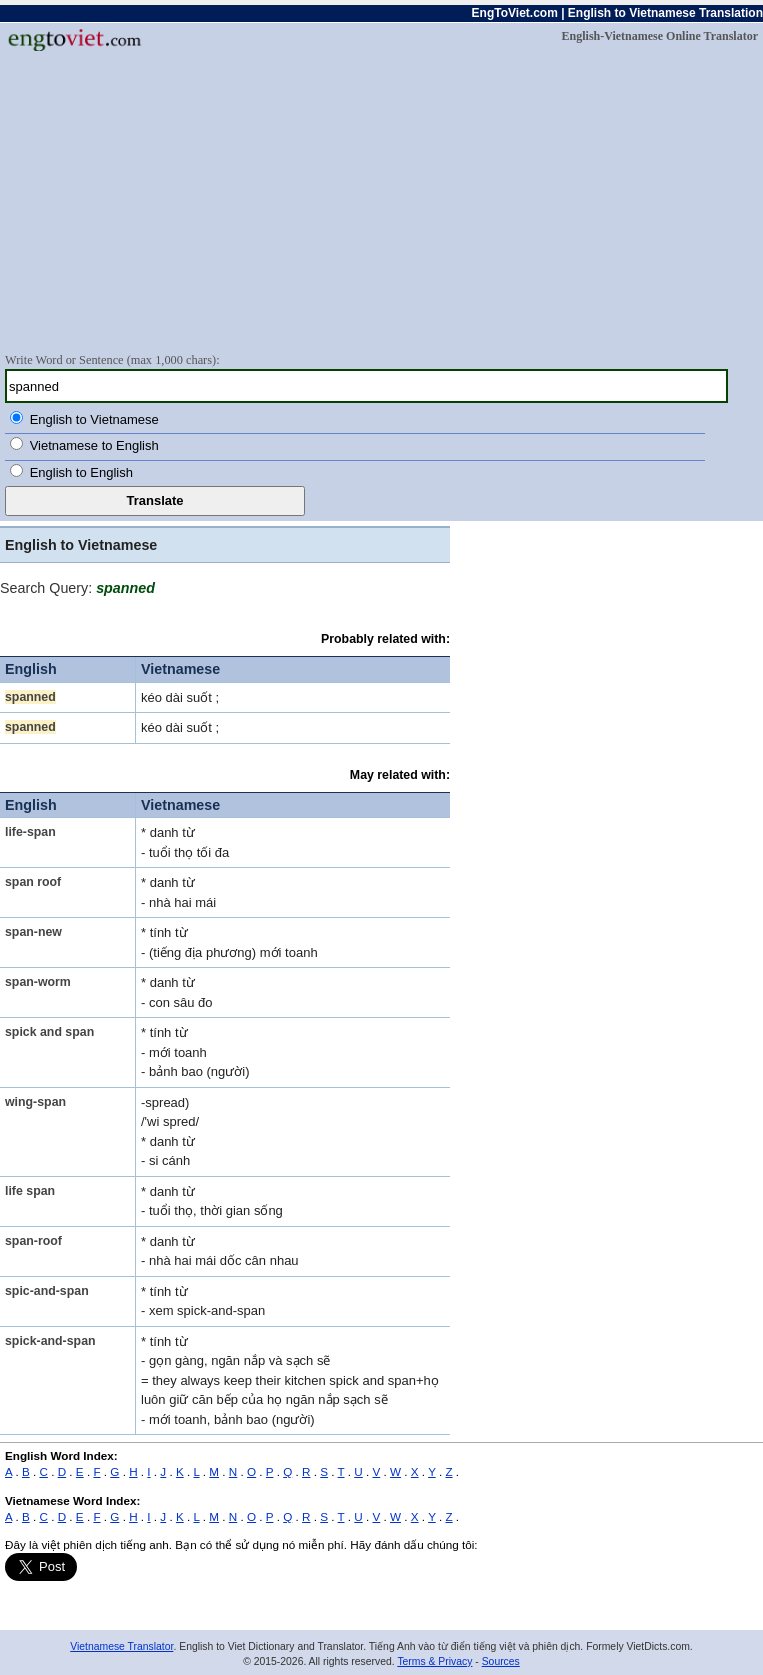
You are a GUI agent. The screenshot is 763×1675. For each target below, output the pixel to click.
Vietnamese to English (94, 445)
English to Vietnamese (94, 419)
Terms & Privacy (434, 1661)
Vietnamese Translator (121, 1646)
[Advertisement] (381, 201)
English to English (81, 472)
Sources (501, 1661)
